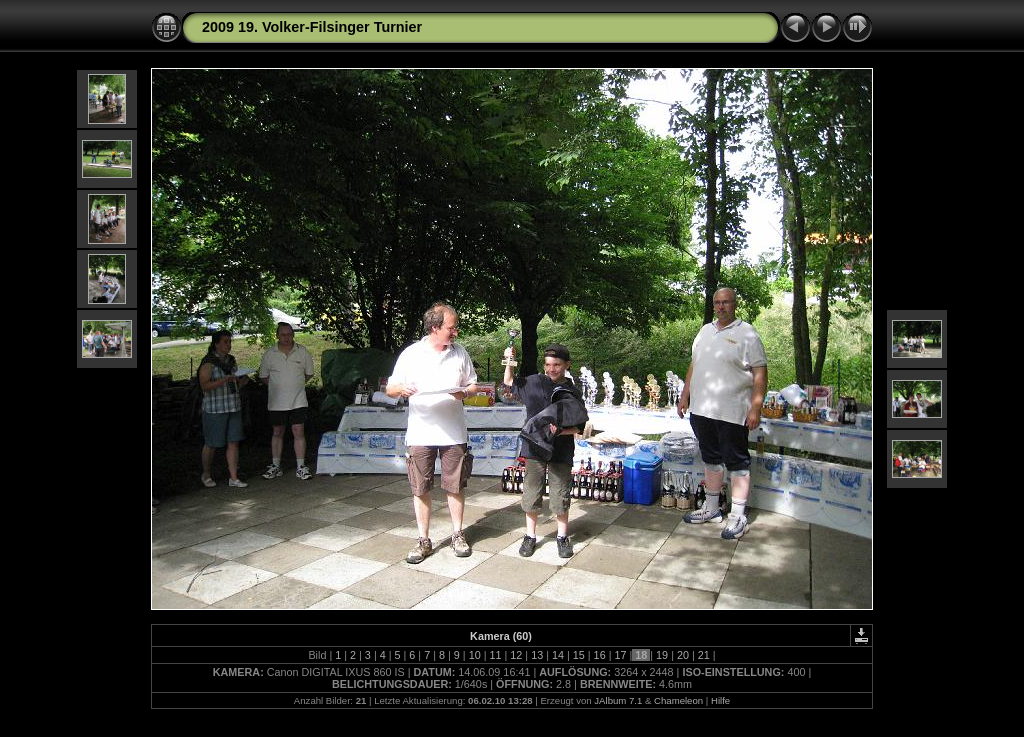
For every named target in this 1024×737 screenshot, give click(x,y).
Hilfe (720, 700)
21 (704, 655)
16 (600, 655)
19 (662, 655)
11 (495, 655)
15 (579, 655)
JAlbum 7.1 (618, 700)
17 (620, 655)
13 (537, 655)
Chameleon (678, 700)
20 (683, 655)
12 (516, 655)
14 (558, 655)
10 (475, 655)
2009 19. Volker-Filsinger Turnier (312, 27)
